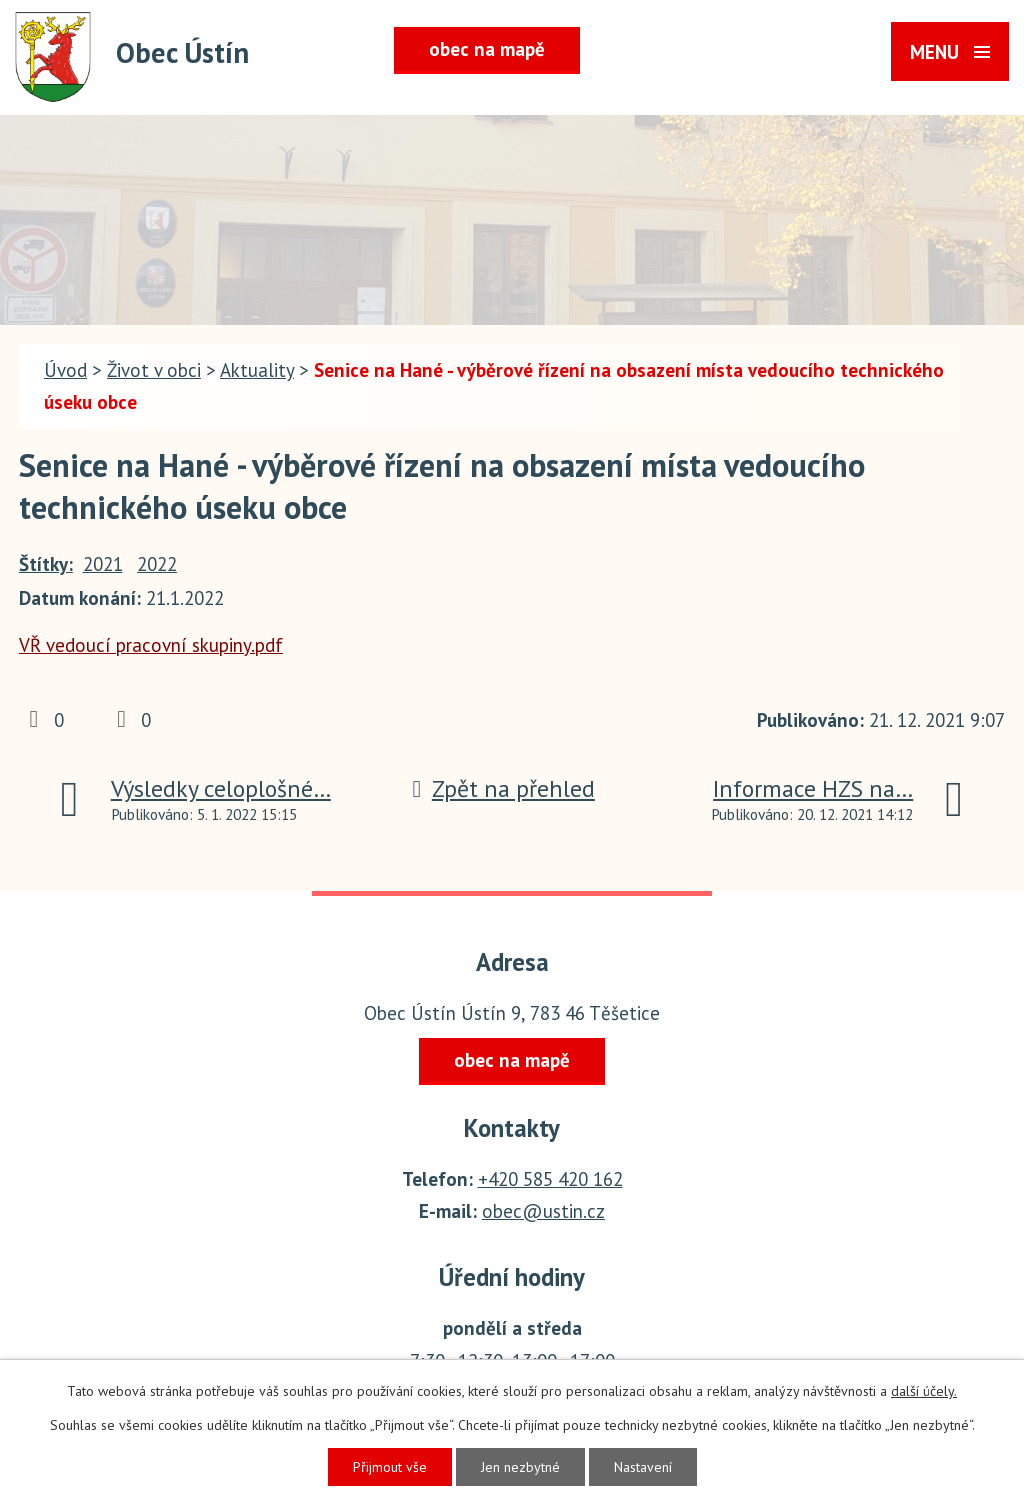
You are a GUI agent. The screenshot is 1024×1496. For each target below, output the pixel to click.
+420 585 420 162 (550, 1179)
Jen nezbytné (520, 1467)
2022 (157, 564)
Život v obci (154, 370)
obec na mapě (487, 49)
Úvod (65, 370)
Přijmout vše (390, 1467)
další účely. (924, 1391)
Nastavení (643, 1467)
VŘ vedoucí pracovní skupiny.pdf (151, 645)
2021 (103, 564)
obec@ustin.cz (543, 1211)
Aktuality (257, 370)
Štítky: (46, 564)
